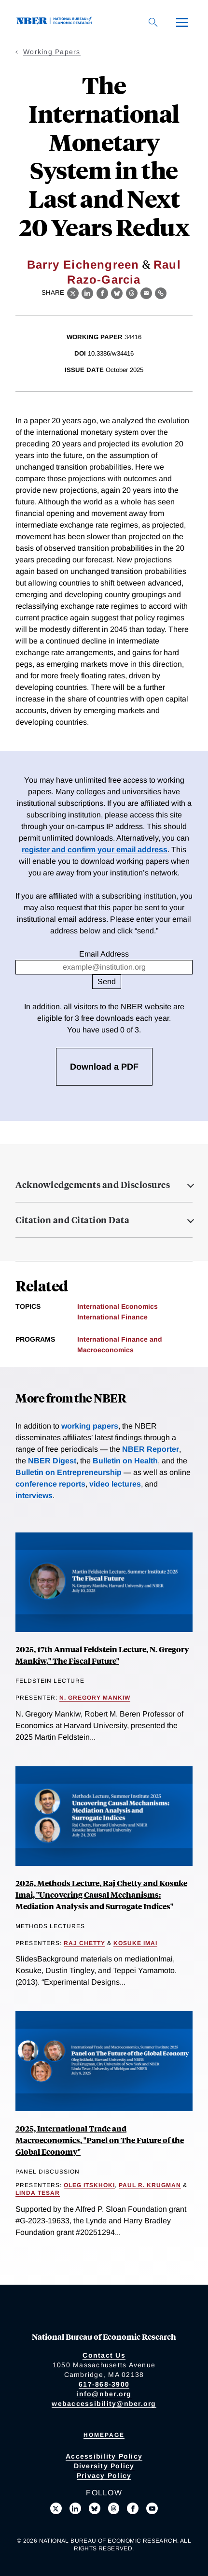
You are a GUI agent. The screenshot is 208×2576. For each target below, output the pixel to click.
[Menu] (182, 22)
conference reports (50, 1484)
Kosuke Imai (135, 1943)
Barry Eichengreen (83, 264)
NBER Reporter (150, 1449)
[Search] (153, 22)
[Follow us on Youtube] (152, 2508)
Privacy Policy (104, 2475)
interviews (34, 1495)
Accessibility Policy (104, 2456)
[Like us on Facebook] (133, 2508)
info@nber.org (103, 2394)
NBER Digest (52, 1461)
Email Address (104, 954)
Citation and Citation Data (72, 1220)
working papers (89, 1426)
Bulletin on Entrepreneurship (68, 1472)
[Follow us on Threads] (114, 2508)
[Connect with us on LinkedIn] (75, 2508)
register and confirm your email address (94, 849)
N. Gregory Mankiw (94, 1697)
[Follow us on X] (56, 2508)
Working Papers (52, 52)
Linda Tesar (37, 2193)
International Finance (112, 1317)
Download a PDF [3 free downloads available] (104, 1067)
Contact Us (104, 2355)
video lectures (115, 1484)
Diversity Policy (104, 2466)
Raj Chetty (84, 1943)
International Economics (117, 1306)
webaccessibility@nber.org (104, 2403)
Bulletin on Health (125, 1461)
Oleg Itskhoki (89, 2185)
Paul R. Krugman (150, 2185)
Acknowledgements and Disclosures (92, 1184)
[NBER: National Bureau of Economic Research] (56, 22)
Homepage (104, 2435)
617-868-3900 (104, 2384)
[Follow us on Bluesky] (94, 2508)
